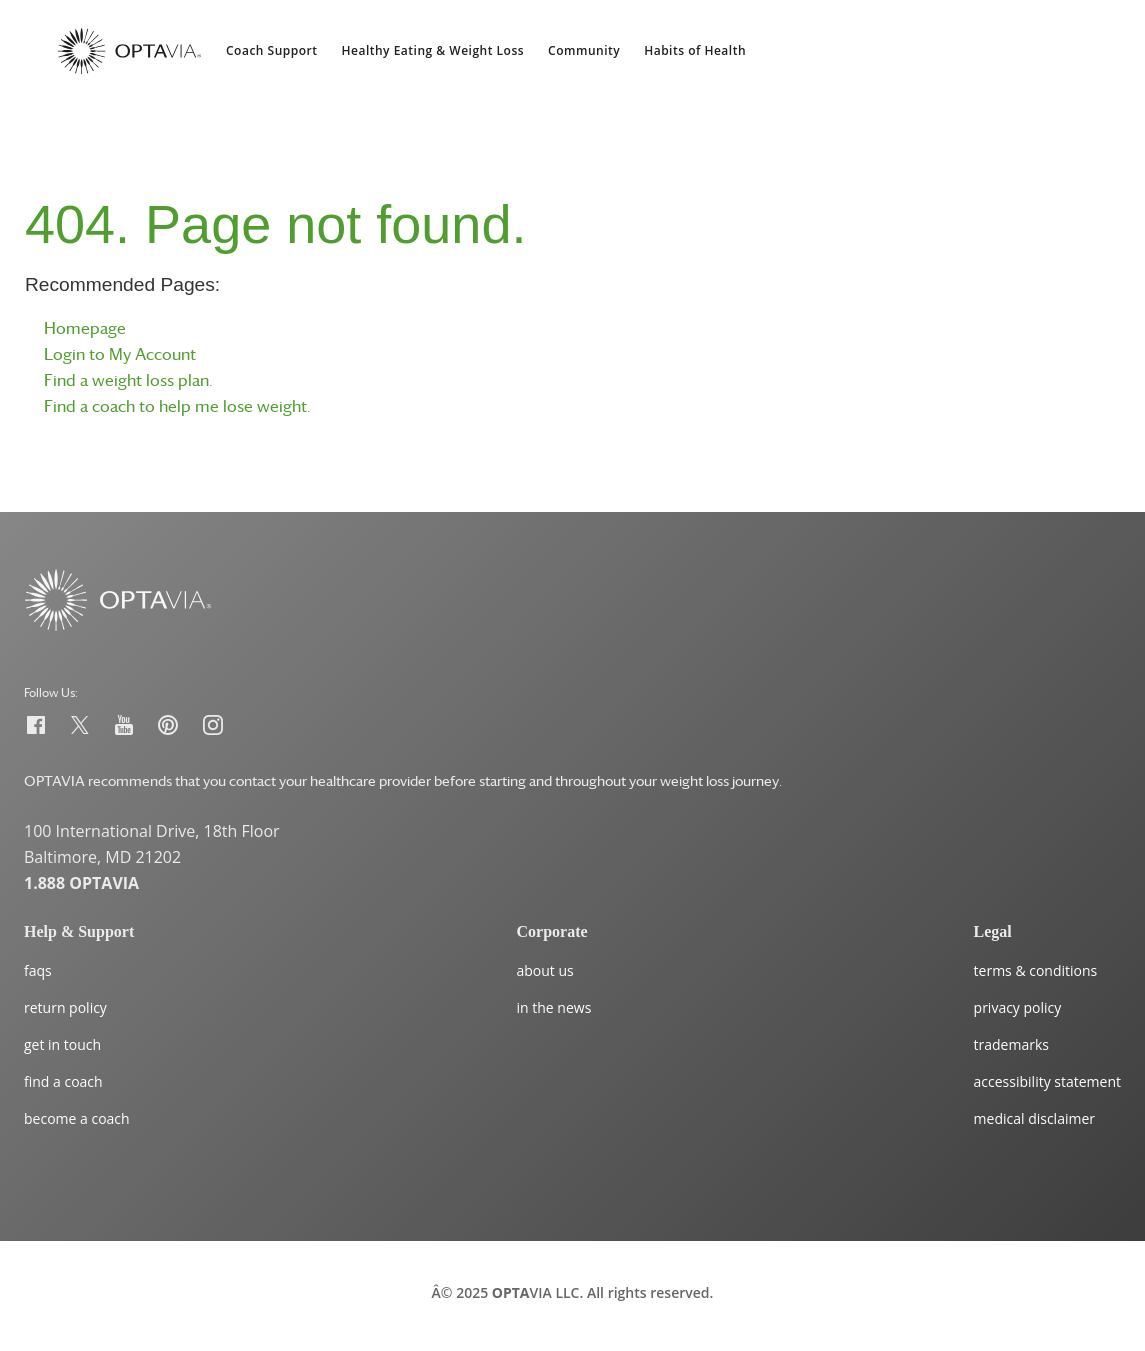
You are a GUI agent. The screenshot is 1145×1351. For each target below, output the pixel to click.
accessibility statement (1047, 1081)
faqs (38, 970)
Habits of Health (695, 50)
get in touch (62, 1044)
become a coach (77, 1118)
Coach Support (272, 50)
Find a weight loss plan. (128, 380)
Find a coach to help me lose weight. (177, 406)
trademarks (1011, 1044)
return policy (65, 1007)
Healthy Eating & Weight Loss (433, 50)
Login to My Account (120, 354)
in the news (554, 1007)
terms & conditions (1036, 970)
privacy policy (1018, 1007)
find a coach (63, 1081)
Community (584, 50)
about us (545, 970)
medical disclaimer (1034, 1118)
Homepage (85, 328)
